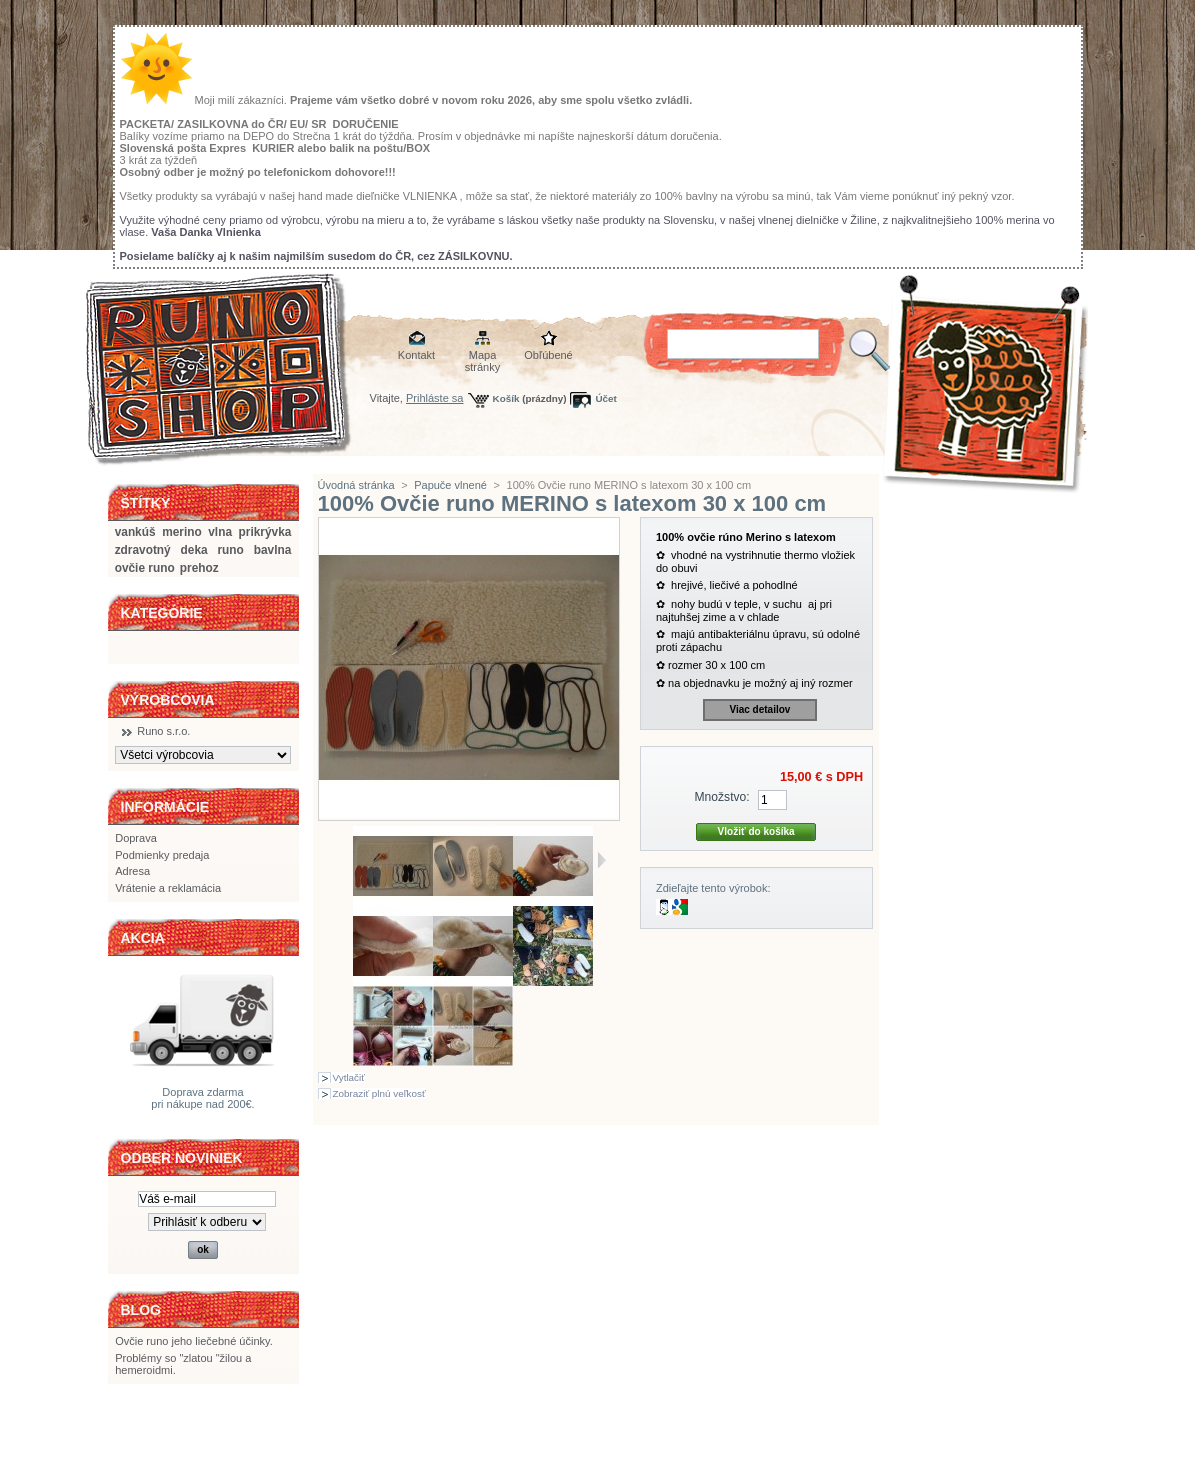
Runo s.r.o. (163, 731)
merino (182, 532)
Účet (605, 398)
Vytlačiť (349, 1077)
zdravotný (143, 550)
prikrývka (265, 532)
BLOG (141, 1310)
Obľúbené (548, 355)
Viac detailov (759, 709)
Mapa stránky (482, 356)
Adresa (132, 871)
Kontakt (416, 355)
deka (194, 550)
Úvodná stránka (356, 485)
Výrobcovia (168, 700)
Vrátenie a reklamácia (168, 888)
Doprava (136, 838)
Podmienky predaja (162, 855)
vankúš (135, 532)
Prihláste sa (434, 398)
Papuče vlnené (450, 485)
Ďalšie (601, 860)
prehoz (199, 568)
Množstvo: (722, 797)
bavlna (273, 550)
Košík (506, 398)
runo (230, 550)
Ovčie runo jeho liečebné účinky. (194, 1341)
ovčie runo (145, 568)
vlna (220, 532)
